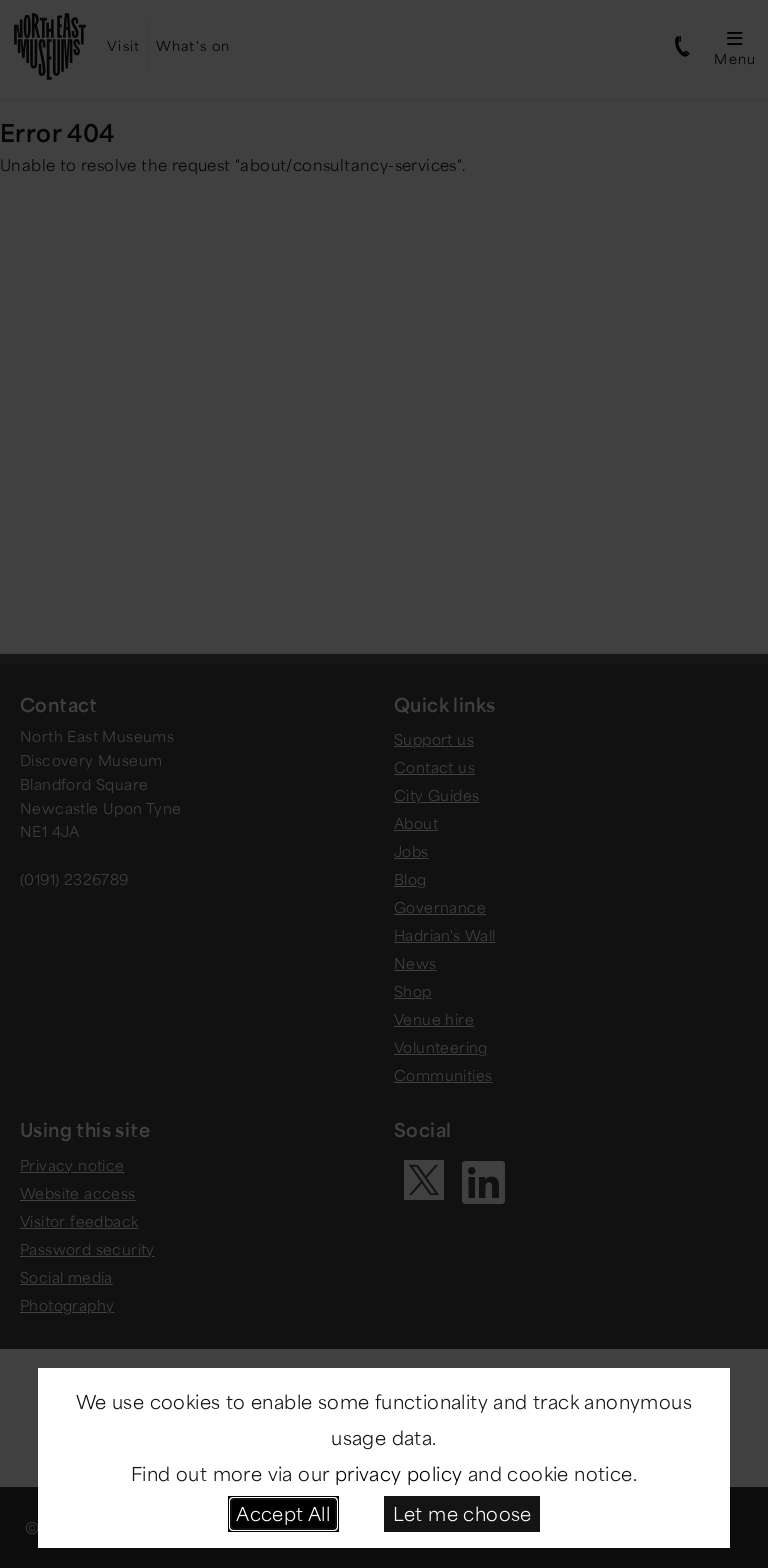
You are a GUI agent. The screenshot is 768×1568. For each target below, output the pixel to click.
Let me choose (462, 1513)
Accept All (283, 1513)
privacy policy (399, 1473)
